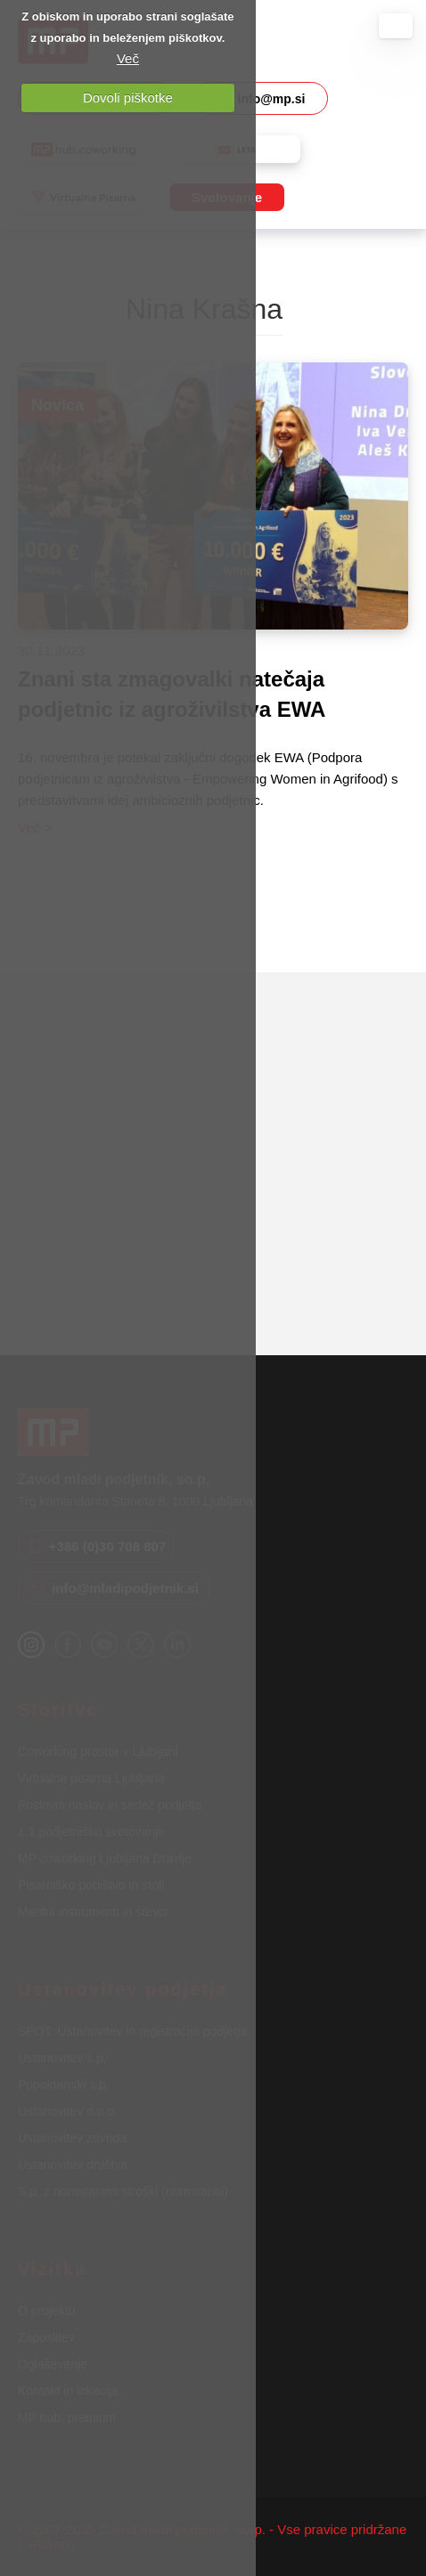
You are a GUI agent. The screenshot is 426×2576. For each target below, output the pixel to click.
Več (128, 58)
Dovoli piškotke (128, 97)
